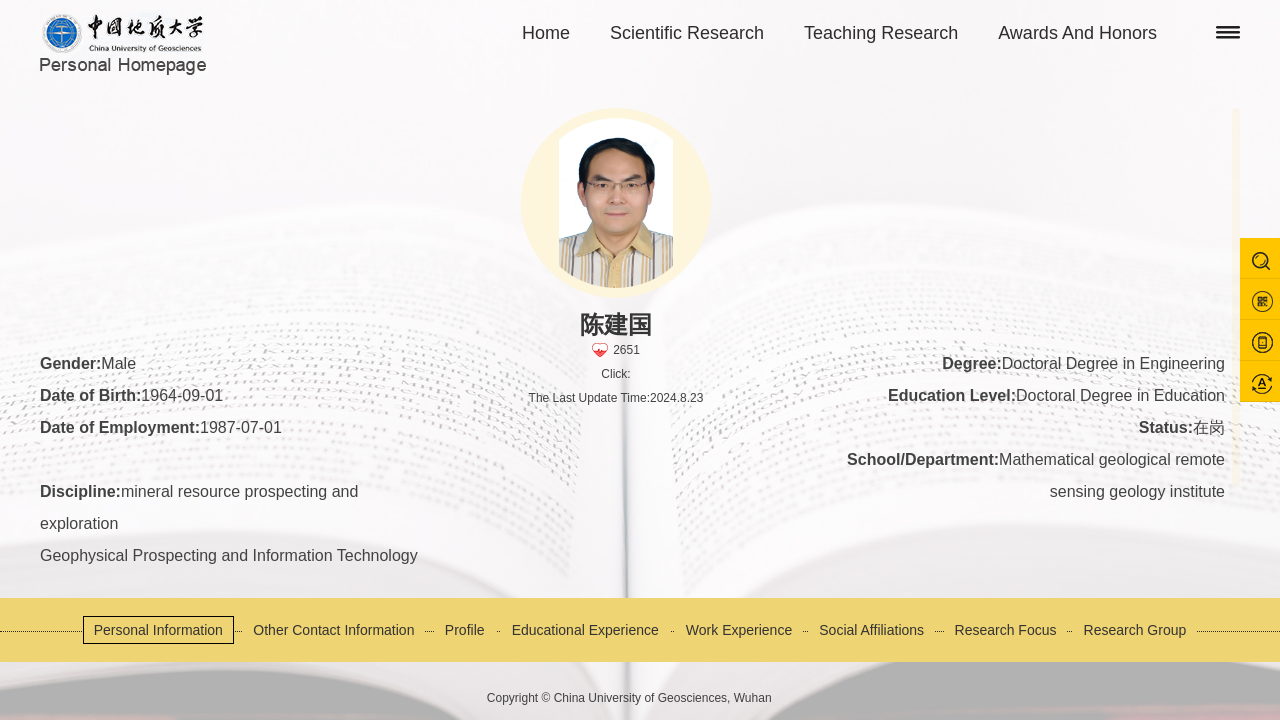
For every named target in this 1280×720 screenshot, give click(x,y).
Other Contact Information (333, 630)
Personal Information (158, 630)
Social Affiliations (871, 630)
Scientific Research (687, 33)
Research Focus (1006, 630)
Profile (465, 630)
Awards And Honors (1077, 33)
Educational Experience (585, 630)
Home (546, 33)
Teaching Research (881, 33)
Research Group (1135, 630)
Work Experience (739, 630)
